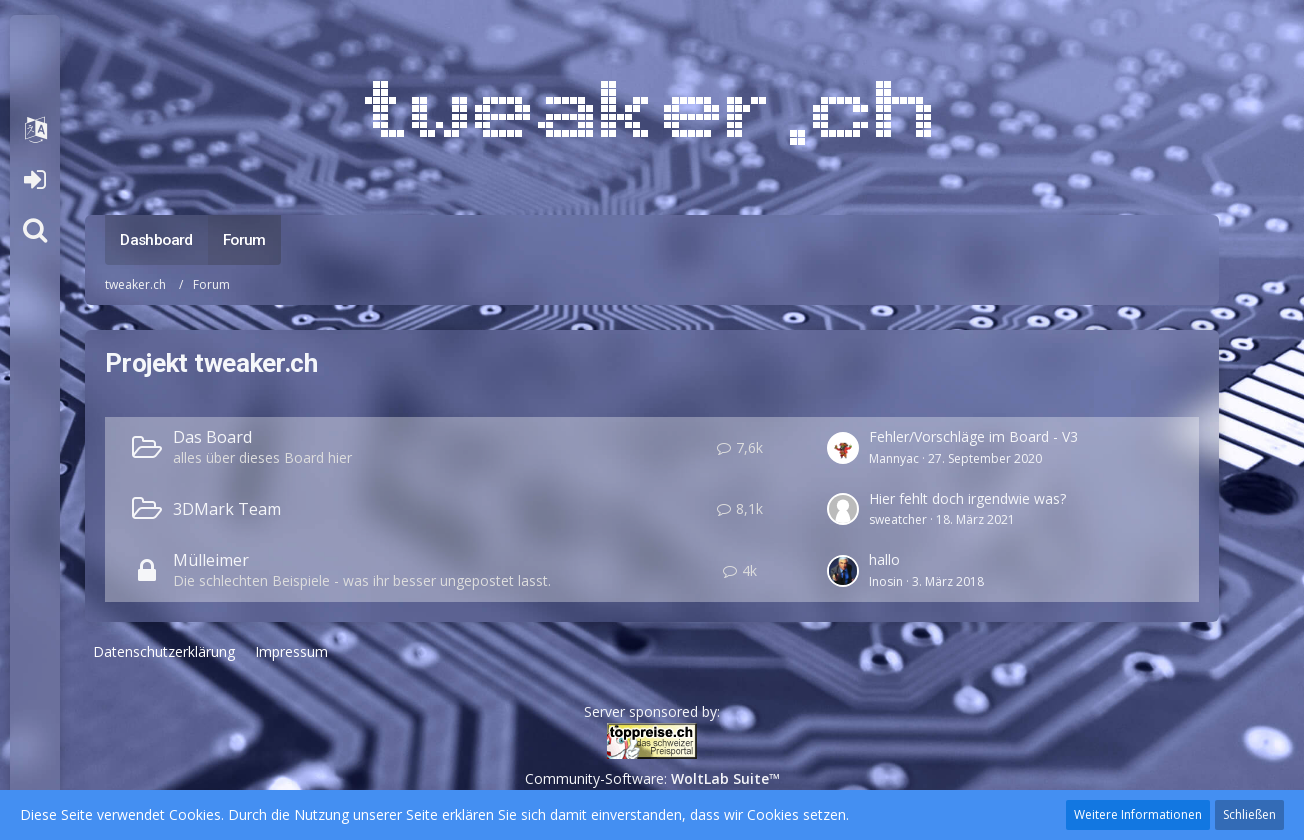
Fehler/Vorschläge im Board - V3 (973, 436)
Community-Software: (652, 778)
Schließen (1249, 814)
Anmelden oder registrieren (34, 180)
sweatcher (898, 519)
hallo (884, 559)
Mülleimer (211, 560)
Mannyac (894, 458)
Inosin (886, 581)
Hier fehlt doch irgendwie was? (967, 498)
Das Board (212, 437)
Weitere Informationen (1138, 814)
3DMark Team (227, 509)
